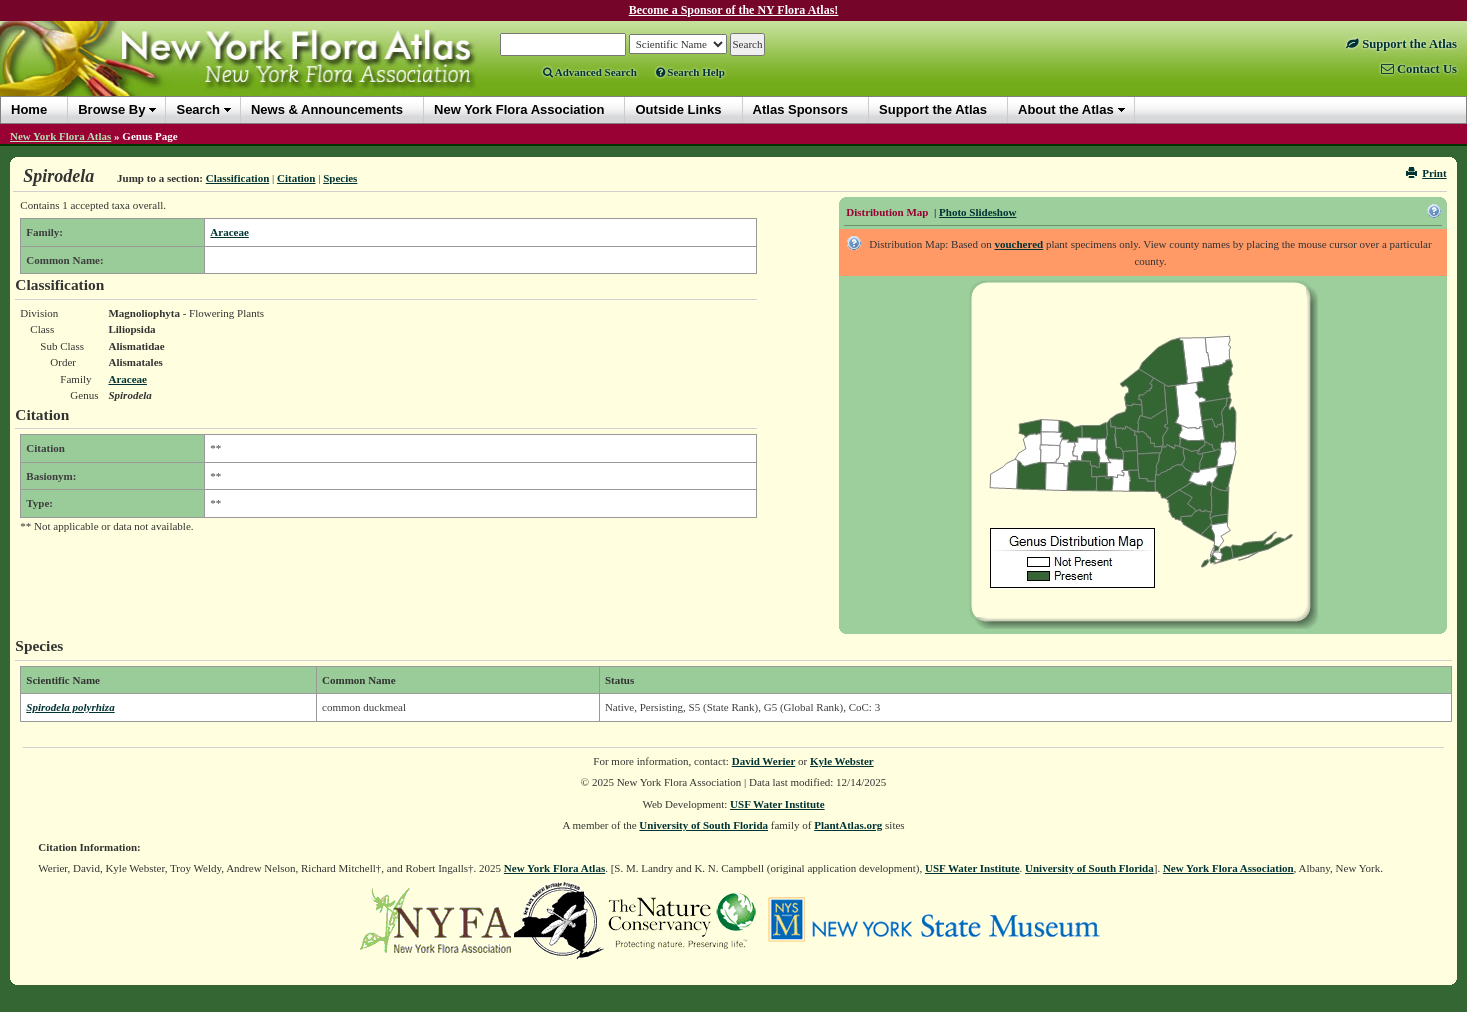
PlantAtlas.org (848, 825)
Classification (238, 178)
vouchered (1018, 244)
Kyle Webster (842, 761)
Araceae (229, 232)
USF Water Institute (777, 804)
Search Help (690, 72)
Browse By (111, 109)
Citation (296, 178)
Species (340, 178)
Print (1426, 173)
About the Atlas (1066, 109)
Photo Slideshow (977, 212)
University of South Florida (703, 825)
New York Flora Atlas (60, 136)
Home (29, 109)
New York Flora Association (1228, 868)
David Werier (764, 761)
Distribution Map (887, 212)
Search (197, 109)
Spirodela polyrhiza (70, 707)
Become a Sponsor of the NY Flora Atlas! (734, 10)
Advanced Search (590, 72)
